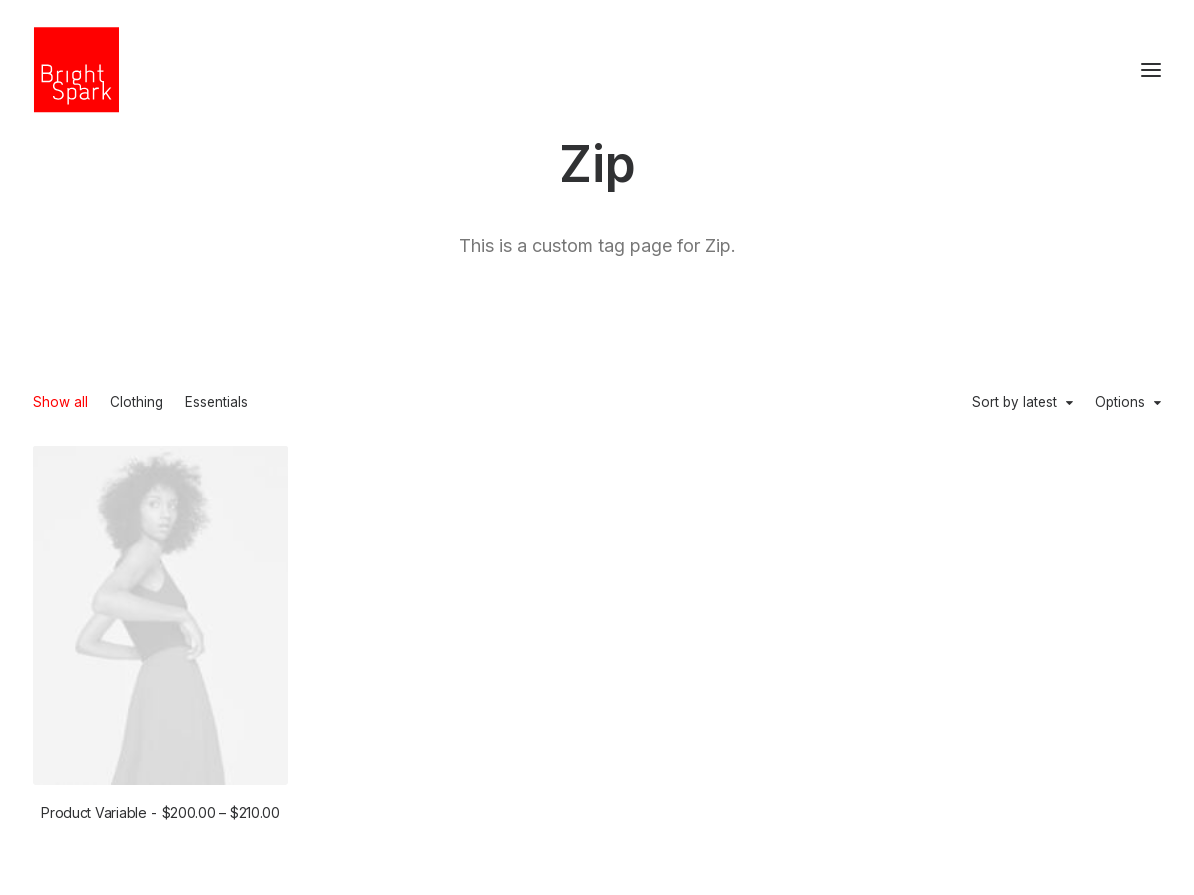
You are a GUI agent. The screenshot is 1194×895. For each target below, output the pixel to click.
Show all (60, 403)
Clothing (136, 403)
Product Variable (160, 812)
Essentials (216, 403)
